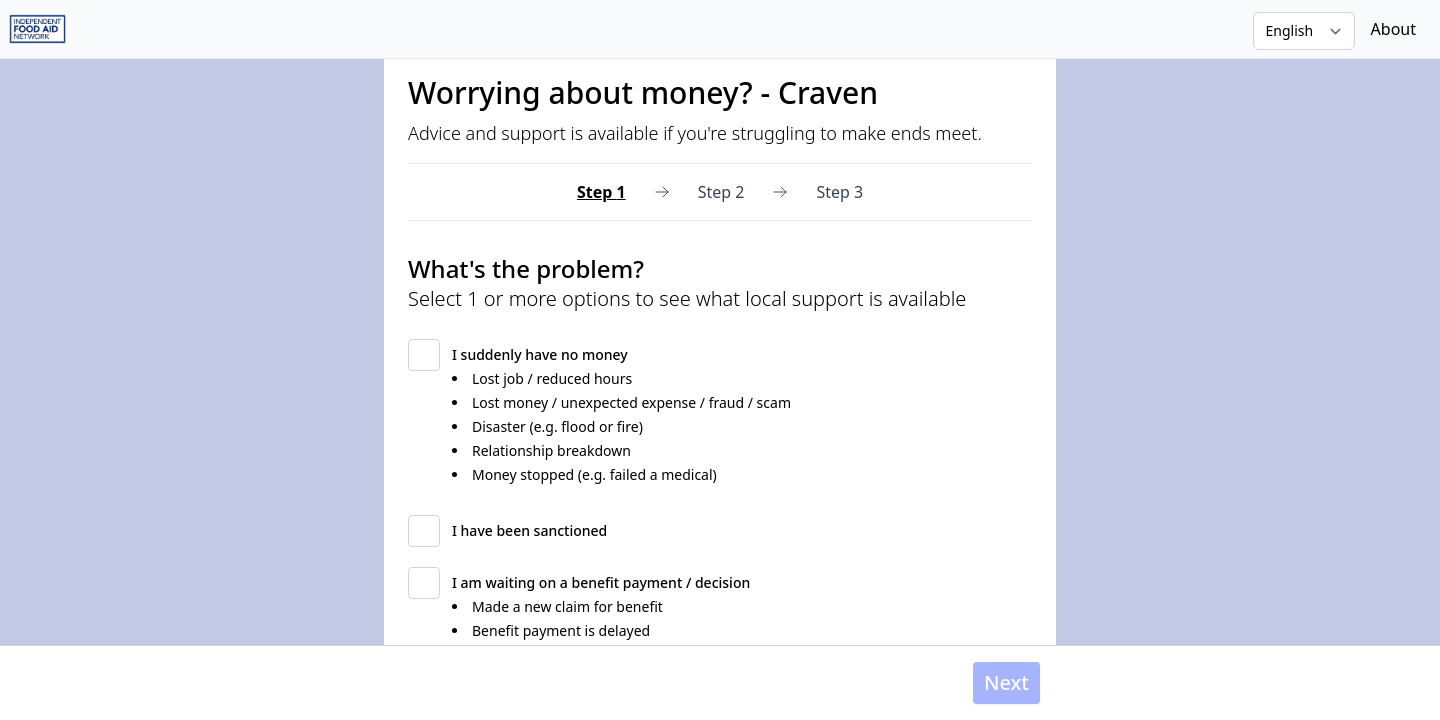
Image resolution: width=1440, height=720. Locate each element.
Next (1006, 682)
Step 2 (721, 192)
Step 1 (601, 192)
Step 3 (839, 192)
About (1393, 29)
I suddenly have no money (540, 354)
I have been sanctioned (529, 530)
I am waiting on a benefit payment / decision (601, 582)
